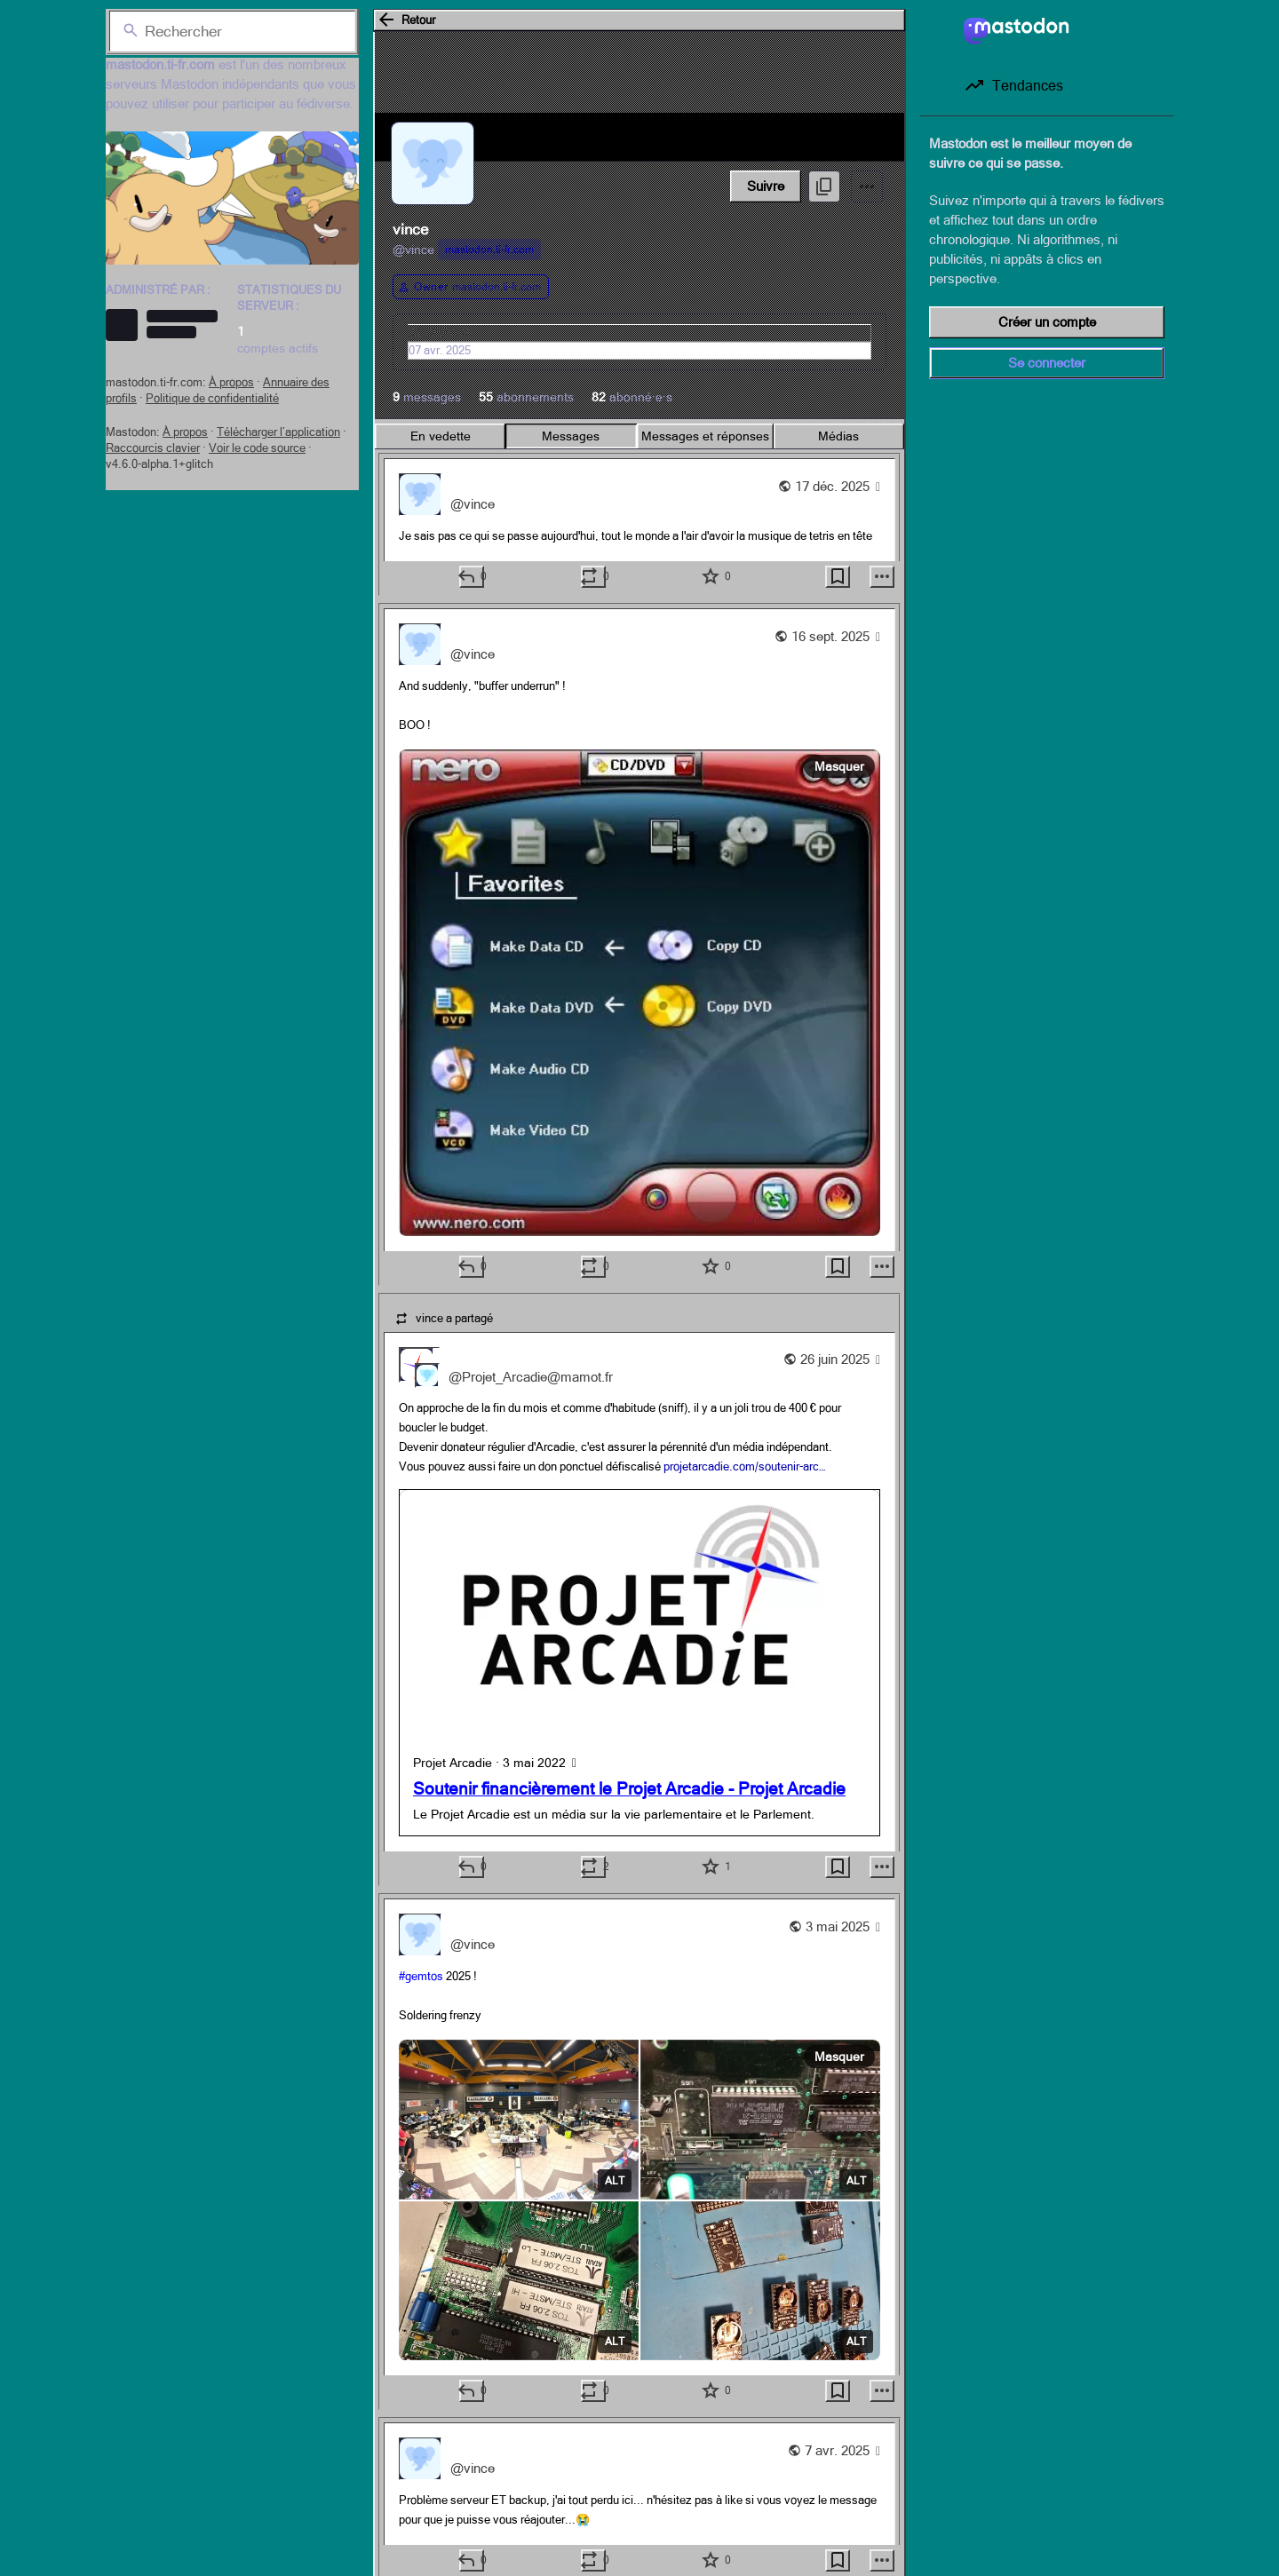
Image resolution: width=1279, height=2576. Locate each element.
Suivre (765, 186)
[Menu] (867, 186)
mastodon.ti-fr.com (489, 249)
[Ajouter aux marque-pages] (837, 577)
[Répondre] (471, 577)
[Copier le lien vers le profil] (824, 186)
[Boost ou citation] (593, 577)
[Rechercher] (232, 31)
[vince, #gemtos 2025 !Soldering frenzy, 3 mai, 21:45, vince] (639, 2151)
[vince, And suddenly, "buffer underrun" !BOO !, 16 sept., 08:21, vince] (639, 944)
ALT (614, 2181)
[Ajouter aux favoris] (715, 577)
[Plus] (882, 577)
